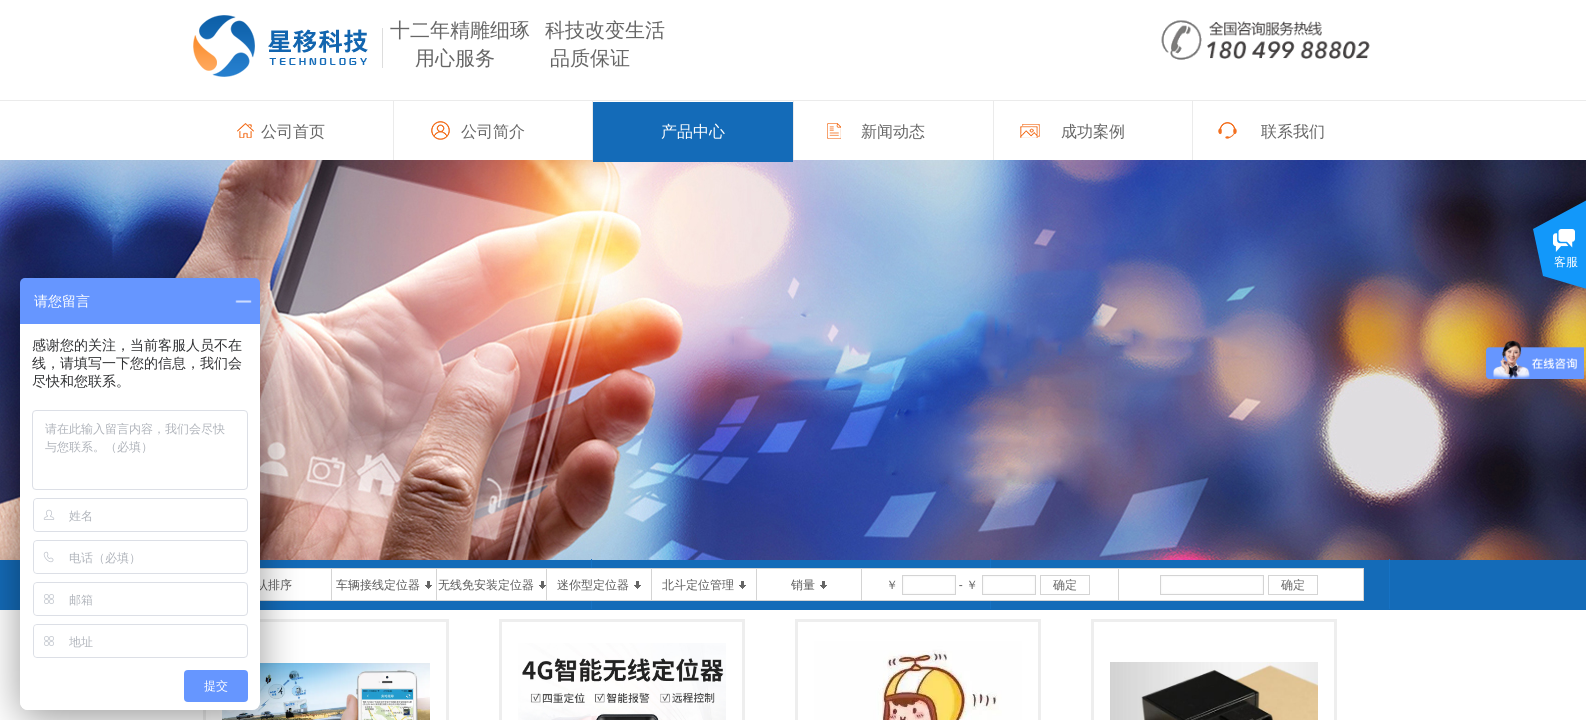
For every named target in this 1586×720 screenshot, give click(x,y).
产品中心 (693, 131)
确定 (1065, 585)
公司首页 (293, 131)
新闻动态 (893, 131)
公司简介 (493, 131)
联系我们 (1293, 131)
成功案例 (1093, 131)
